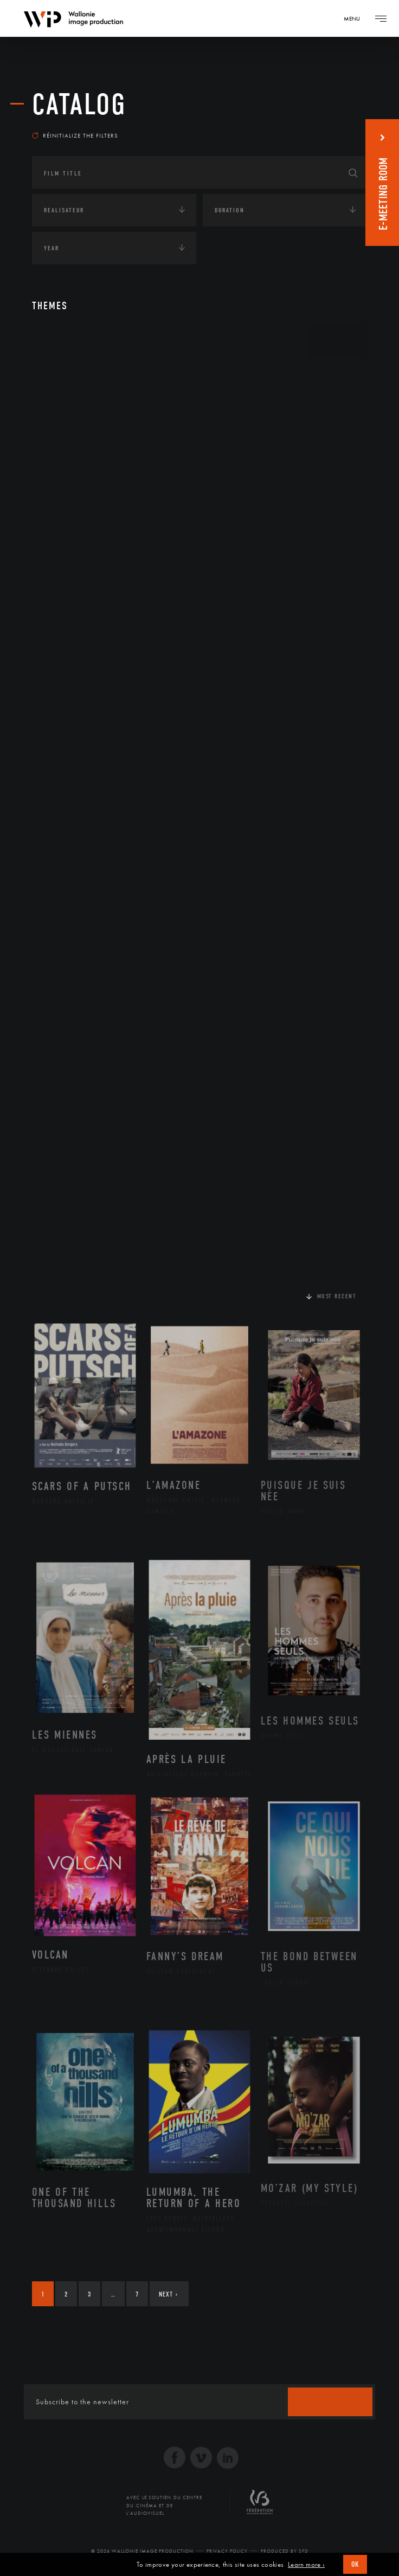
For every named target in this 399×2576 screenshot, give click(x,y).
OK (355, 2564)
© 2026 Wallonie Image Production (142, 2551)
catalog (79, 104)
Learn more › (306, 2564)
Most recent (337, 1296)
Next (168, 2294)
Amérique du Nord (88, 425)
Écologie (58, 514)
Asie (61, 459)
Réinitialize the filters (75, 135)
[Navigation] (355, 18)
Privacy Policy (227, 2551)
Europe (66, 477)
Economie (59, 548)
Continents (62, 376)
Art (48, 342)
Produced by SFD (284, 2551)
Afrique (68, 408)
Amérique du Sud (85, 443)
